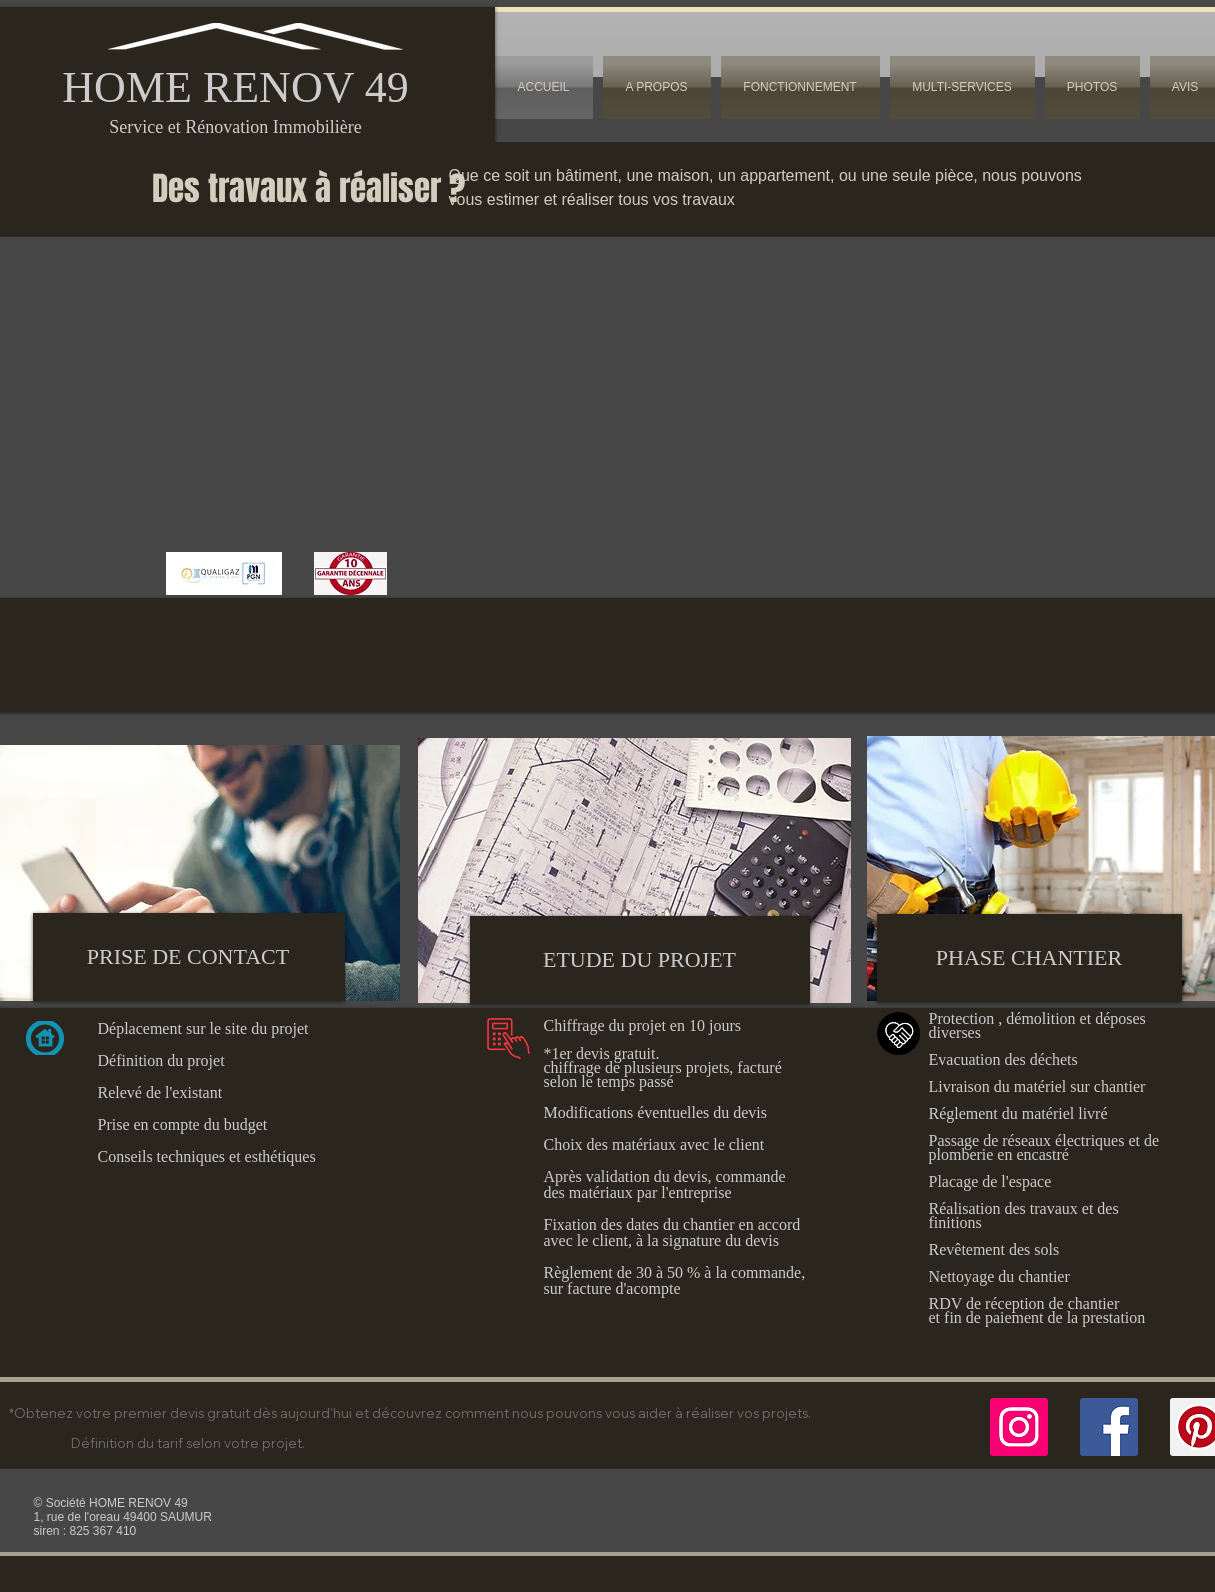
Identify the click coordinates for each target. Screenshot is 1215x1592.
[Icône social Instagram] (1019, 1427)
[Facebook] (1109, 1427)
